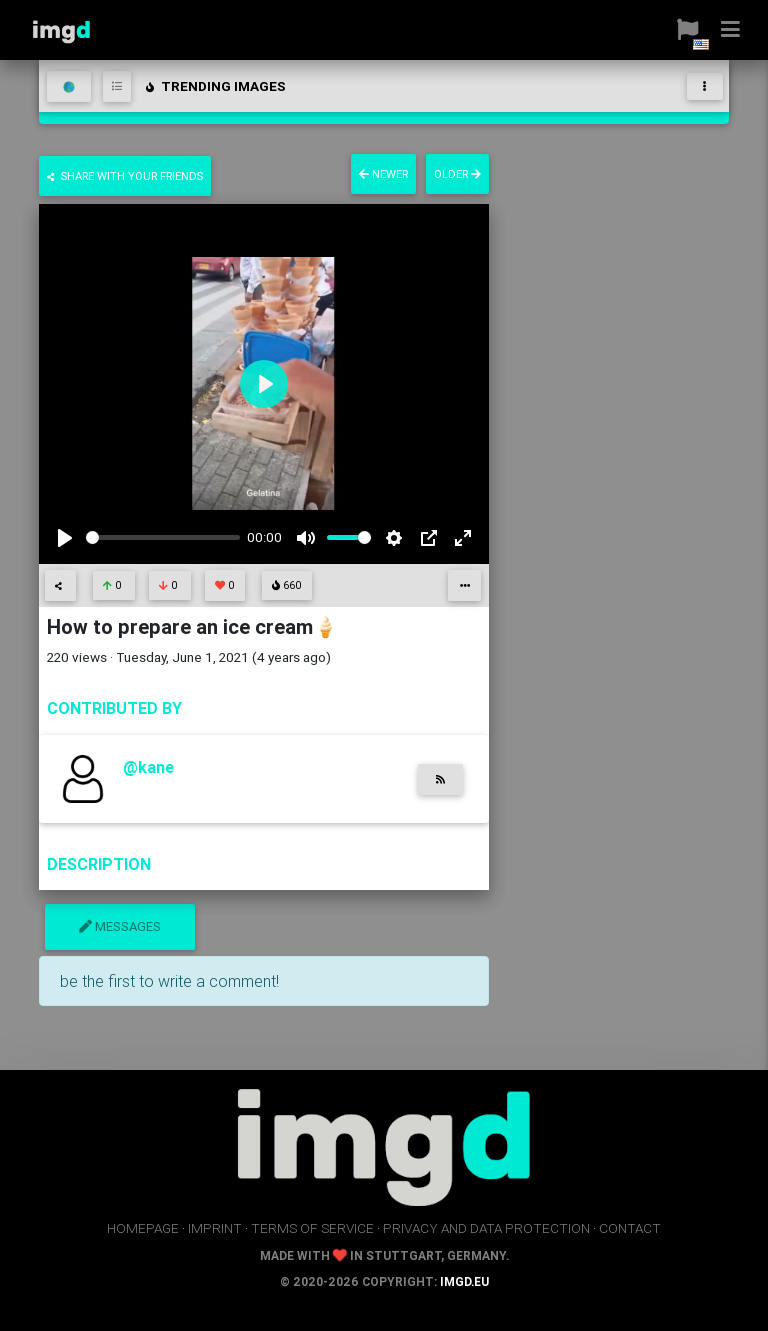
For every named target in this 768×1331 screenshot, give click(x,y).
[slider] (163, 537)
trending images (214, 86)
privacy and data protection (486, 1228)
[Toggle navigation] (705, 86)
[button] (680, 30)
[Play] (65, 538)
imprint (215, 1228)
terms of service (312, 1228)
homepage (143, 1228)
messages (120, 926)
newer (383, 174)
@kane (148, 767)
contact (630, 1228)
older (457, 174)
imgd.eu (464, 1281)
